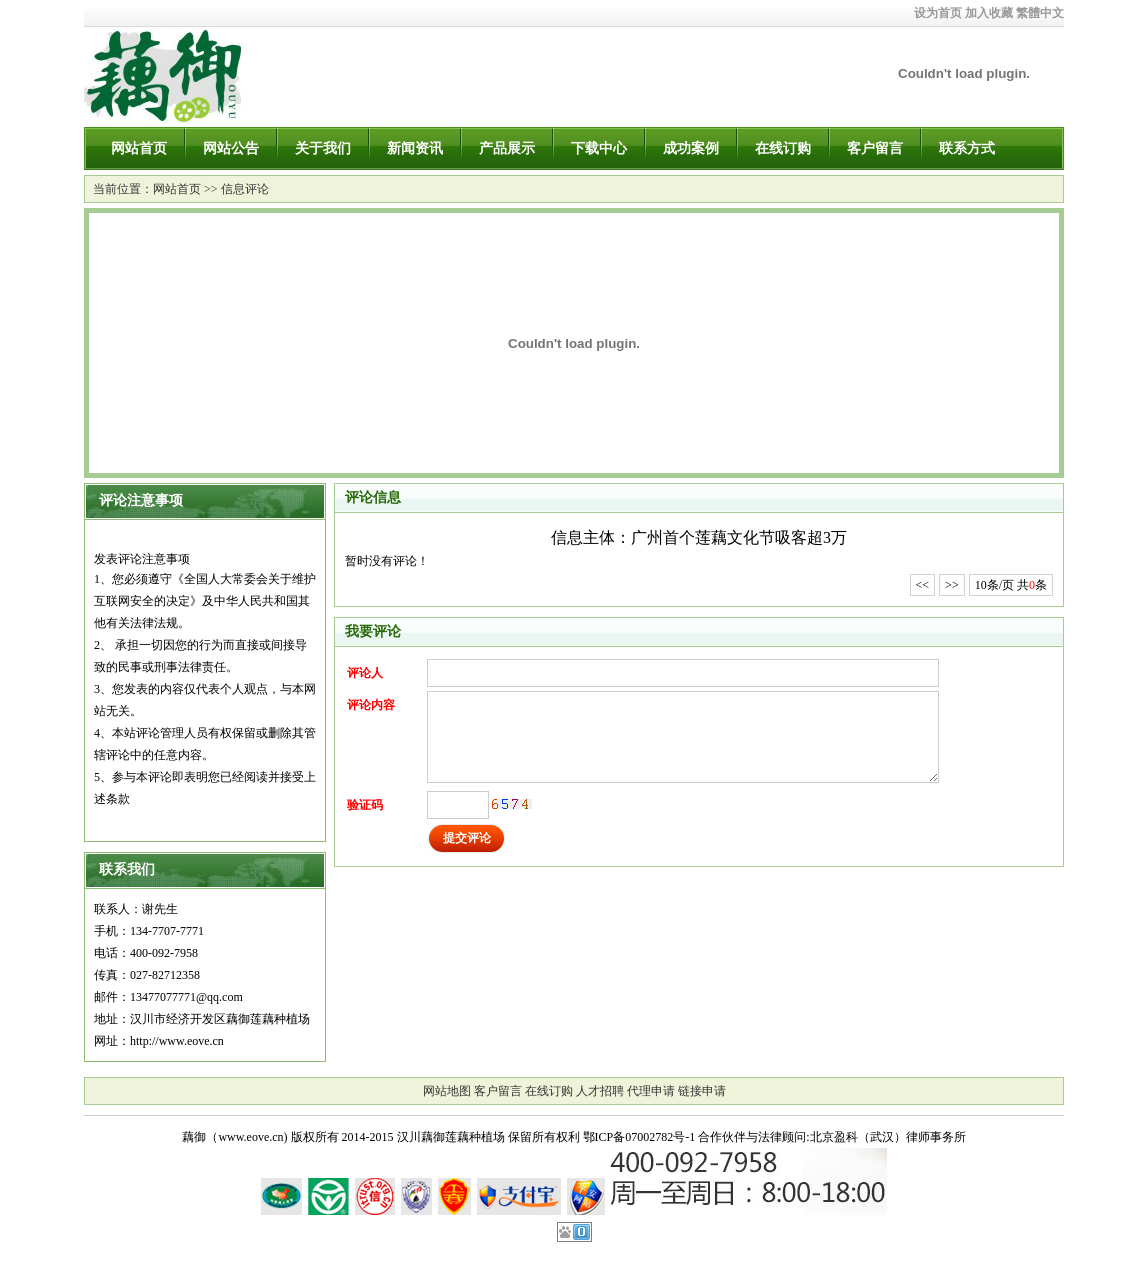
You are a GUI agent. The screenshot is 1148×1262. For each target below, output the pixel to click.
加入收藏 (989, 13)
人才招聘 (600, 1091)
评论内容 (371, 705)
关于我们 (323, 148)
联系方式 (967, 148)
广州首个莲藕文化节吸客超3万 (739, 537)
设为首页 (938, 13)
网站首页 (139, 148)
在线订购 (783, 148)
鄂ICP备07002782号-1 (639, 1137)
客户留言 (875, 148)
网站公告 (231, 148)
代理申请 (651, 1091)
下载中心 (599, 148)
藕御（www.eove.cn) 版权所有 (260, 1137)
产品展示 (507, 148)
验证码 (365, 805)
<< (923, 585)
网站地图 (447, 1091)
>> (952, 585)
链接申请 (702, 1091)
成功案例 (691, 148)
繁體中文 (1040, 13)
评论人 (365, 673)
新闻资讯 (415, 148)
